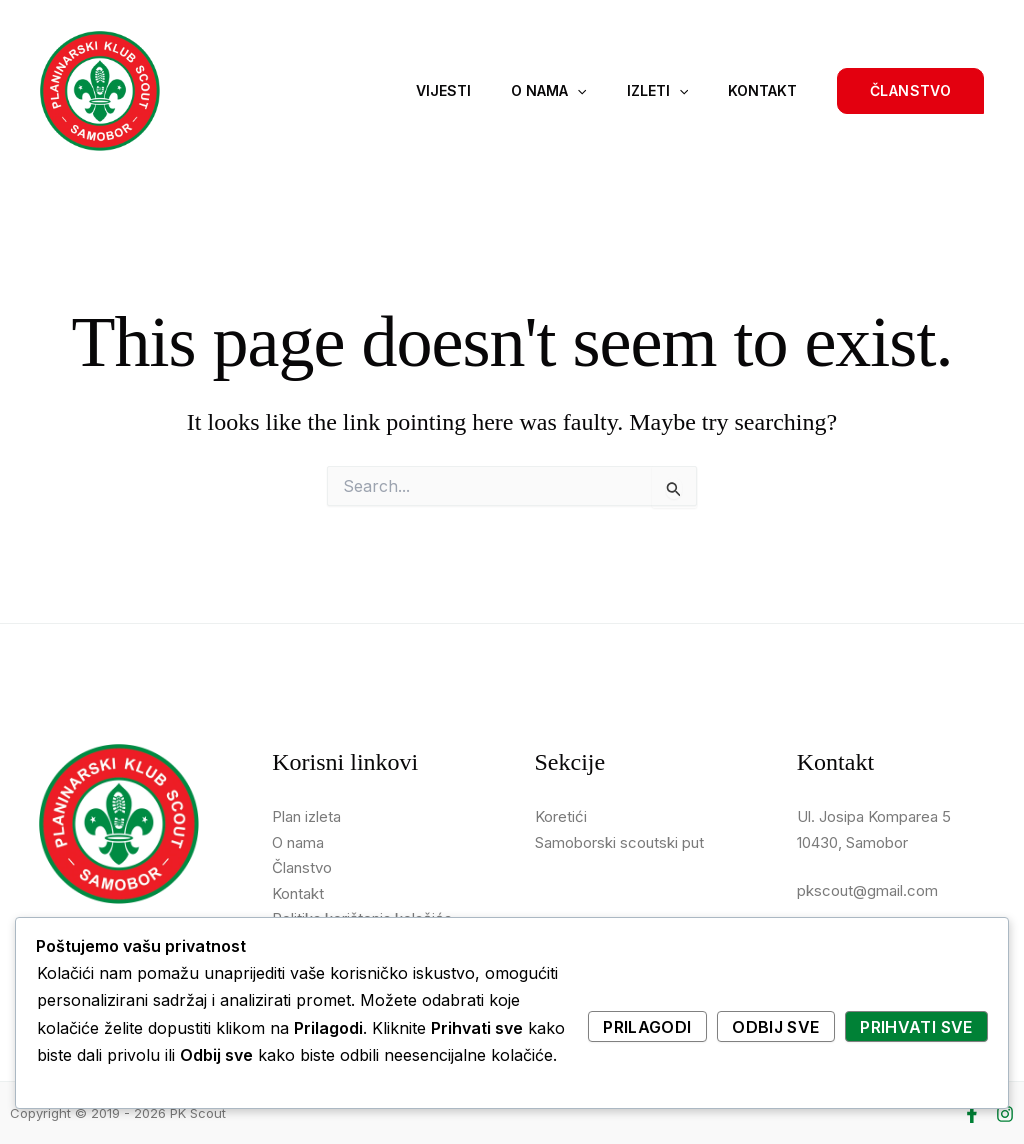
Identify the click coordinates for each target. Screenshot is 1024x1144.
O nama (548, 91)
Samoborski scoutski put (619, 842)
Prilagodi (647, 1027)
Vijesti (443, 90)
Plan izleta (306, 816)
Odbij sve (775, 1027)
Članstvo (302, 867)
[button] (910, 91)
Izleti (657, 91)
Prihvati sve (916, 1027)
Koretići (561, 816)
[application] (577, 91)
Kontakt (762, 90)
